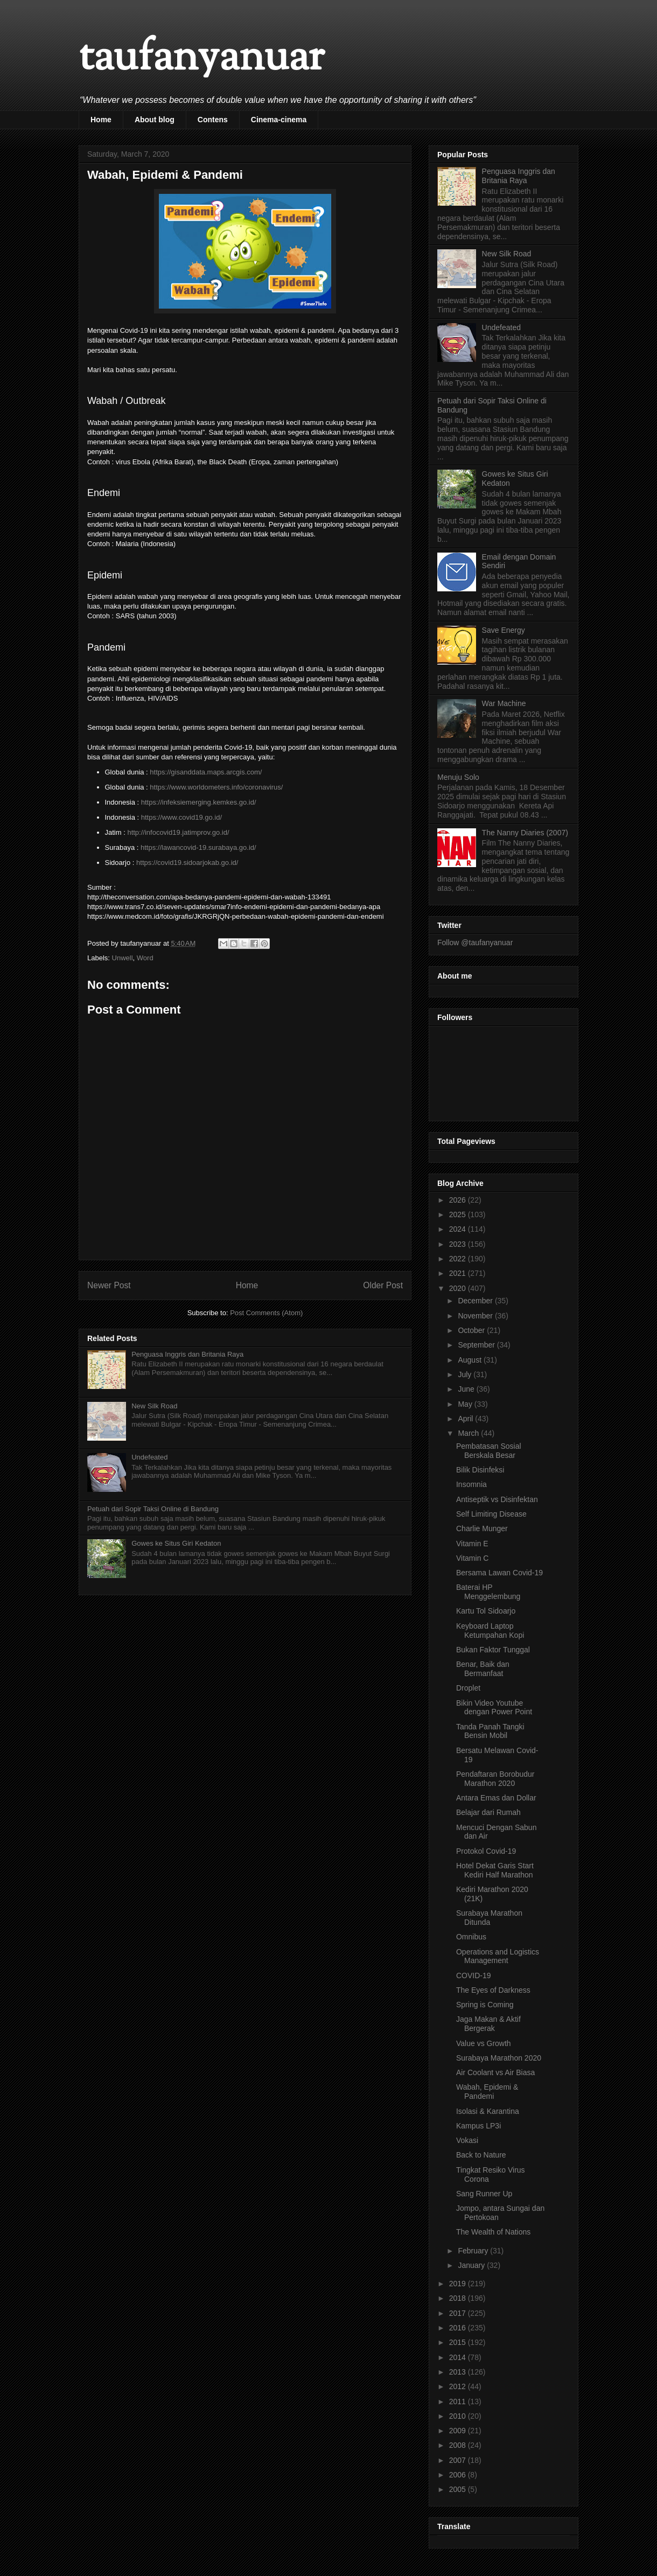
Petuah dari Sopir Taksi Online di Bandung (153, 1509)
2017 (458, 2313)
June (467, 1389)
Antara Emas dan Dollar (496, 1797)
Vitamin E (472, 1543)
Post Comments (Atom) (266, 1313)
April (466, 1418)
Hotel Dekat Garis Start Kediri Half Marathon (495, 1870)
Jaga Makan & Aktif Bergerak (488, 2024)
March (469, 1433)
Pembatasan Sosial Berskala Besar (488, 1451)
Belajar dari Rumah (488, 1812)
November (476, 1315)
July (465, 1374)
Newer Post (109, 1285)
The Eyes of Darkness (493, 1990)
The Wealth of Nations (493, 2232)
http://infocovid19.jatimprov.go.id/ (178, 832)
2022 (458, 1258)
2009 (458, 2430)
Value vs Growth (483, 2043)
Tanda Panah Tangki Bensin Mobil (490, 1731)
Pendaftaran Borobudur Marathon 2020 (495, 1779)
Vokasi (467, 2140)
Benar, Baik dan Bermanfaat (482, 1669)
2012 (458, 2386)
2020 (458, 1288)
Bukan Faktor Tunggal (493, 1649)
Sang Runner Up (484, 2193)
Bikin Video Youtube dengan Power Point (494, 1707)
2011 (458, 2401)
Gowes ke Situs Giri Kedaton (176, 1543)
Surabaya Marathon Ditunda (489, 1917)
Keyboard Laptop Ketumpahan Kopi (490, 1630)
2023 (458, 1244)
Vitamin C (472, 1558)
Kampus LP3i (478, 2125)
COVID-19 (473, 1975)
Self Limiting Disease (491, 1514)
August (470, 1360)
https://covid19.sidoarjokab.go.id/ (187, 862)
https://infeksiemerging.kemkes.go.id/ (198, 802)
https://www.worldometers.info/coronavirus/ (216, 787)
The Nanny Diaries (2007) (525, 832)
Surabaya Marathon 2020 (498, 2058)
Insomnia (471, 1484)
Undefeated (149, 1457)
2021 (458, 1273)
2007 (458, 2460)
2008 (458, 2445)
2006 (458, 2474)
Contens (213, 119)
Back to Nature (481, 2155)
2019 (458, 2283)
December (476, 1300)
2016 (458, 2327)
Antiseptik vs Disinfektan (497, 1499)
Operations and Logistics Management (497, 1956)
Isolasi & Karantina (487, 2111)
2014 (458, 2357)
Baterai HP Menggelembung (488, 1592)
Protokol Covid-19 (486, 1851)
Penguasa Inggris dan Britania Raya (187, 1354)
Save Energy (503, 630)
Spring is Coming (485, 2004)
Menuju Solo (458, 777)
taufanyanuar (201, 59)
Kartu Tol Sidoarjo (485, 1611)
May (466, 1404)
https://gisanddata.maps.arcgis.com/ (206, 772)
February (474, 2250)
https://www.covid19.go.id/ (181, 817)
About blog (154, 119)
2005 (458, 2489)
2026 (458, 1200)
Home (100, 119)
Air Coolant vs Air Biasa (495, 2072)
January (472, 2265)
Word (145, 958)
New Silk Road (154, 1406)
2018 (458, 2298)
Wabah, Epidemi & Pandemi (487, 2091)
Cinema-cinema (278, 119)
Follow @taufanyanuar (475, 942)
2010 (458, 2416)
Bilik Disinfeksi (480, 1469)
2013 (458, 2372)
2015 (458, 2342)
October (472, 1330)
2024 (458, 1229)
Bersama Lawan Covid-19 (499, 1572)
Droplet (468, 1688)
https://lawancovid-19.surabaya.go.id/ (198, 847)
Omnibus (471, 1936)
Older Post (383, 1285)
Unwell (122, 958)
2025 (458, 1214)
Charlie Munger (482, 1528)
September (477, 1345)
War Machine (504, 703)
